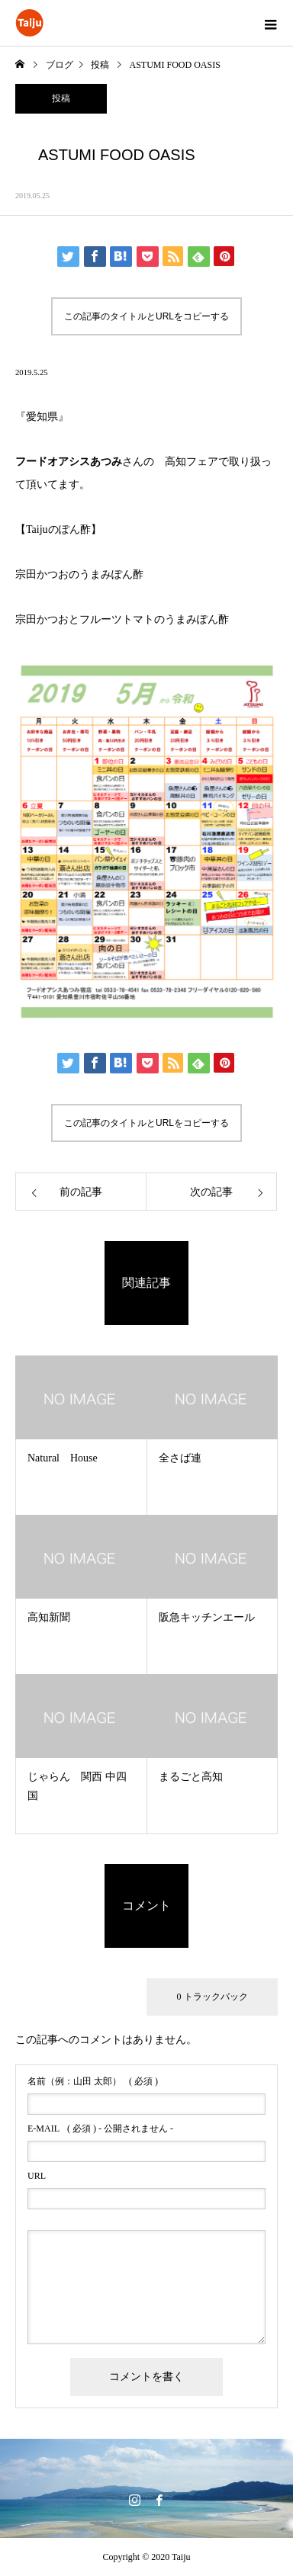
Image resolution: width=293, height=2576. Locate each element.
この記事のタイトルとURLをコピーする (146, 316)
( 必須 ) (92, 2081)
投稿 (61, 98)
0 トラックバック (212, 1996)
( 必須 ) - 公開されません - (100, 2128)
